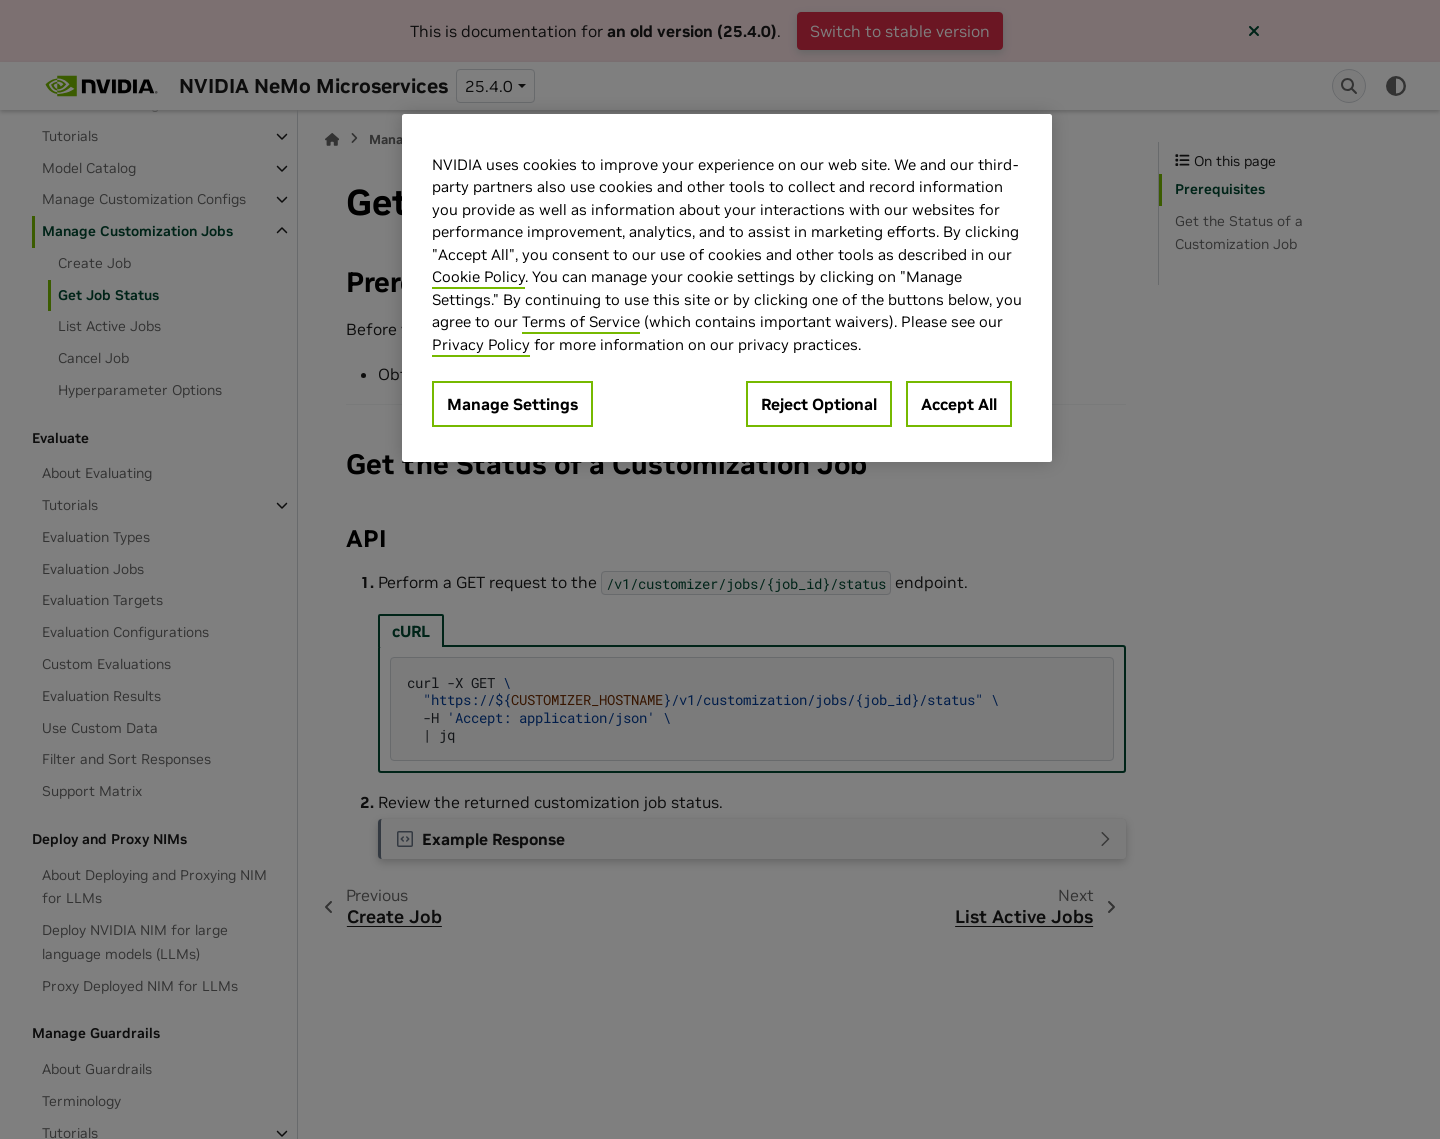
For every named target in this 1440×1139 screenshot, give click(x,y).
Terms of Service (581, 321)
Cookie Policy (478, 276)
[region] (727, 288)
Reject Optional (819, 404)
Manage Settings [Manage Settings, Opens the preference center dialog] (512, 404)
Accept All (959, 404)
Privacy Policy (481, 344)
